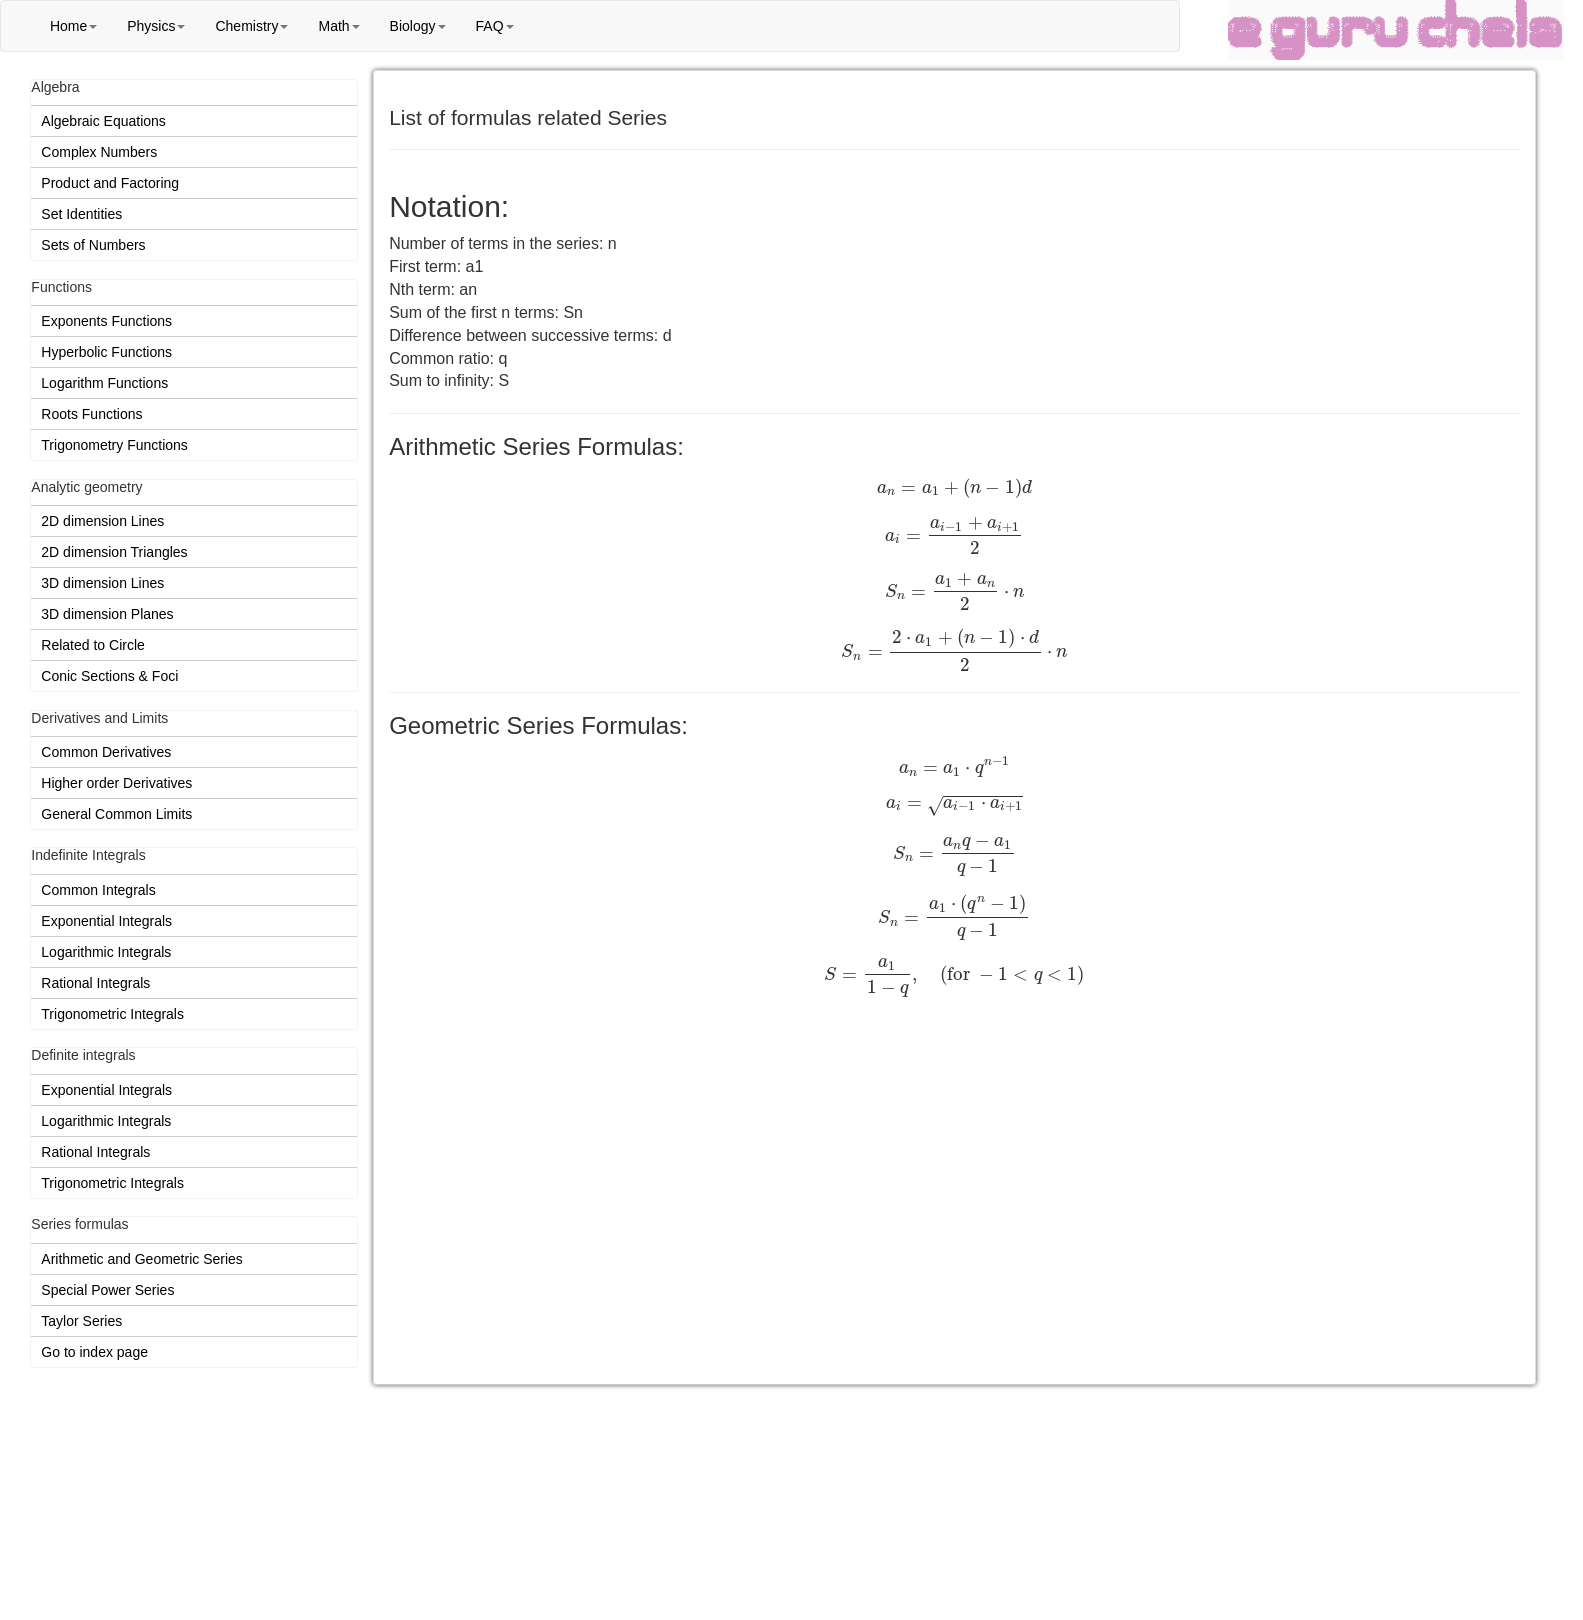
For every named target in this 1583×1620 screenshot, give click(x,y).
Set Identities (81, 214)
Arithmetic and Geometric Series (142, 1259)
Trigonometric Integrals (112, 1014)
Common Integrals (98, 890)
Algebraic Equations (103, 121)
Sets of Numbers (93, 245)
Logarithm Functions (104, 383)
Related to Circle (93, 645)
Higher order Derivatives (116, 783)
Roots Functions (91, 414)
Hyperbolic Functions (106, 352)
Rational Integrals (95, 983)
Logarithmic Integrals (106, 952)
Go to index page (94, 1352)
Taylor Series (81, 1321)
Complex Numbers (99, 152)
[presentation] (954, 488)
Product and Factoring (110, 183)
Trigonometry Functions (114, 445)
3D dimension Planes (107, 614)
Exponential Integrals (106, 921)
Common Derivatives (106, 752)
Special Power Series (107, 1290)
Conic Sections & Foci (109, 676)
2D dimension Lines (102, 521)
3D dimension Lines (102, 583)
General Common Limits (116, 814)
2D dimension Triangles (114, 552)
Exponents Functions (106, 321)
